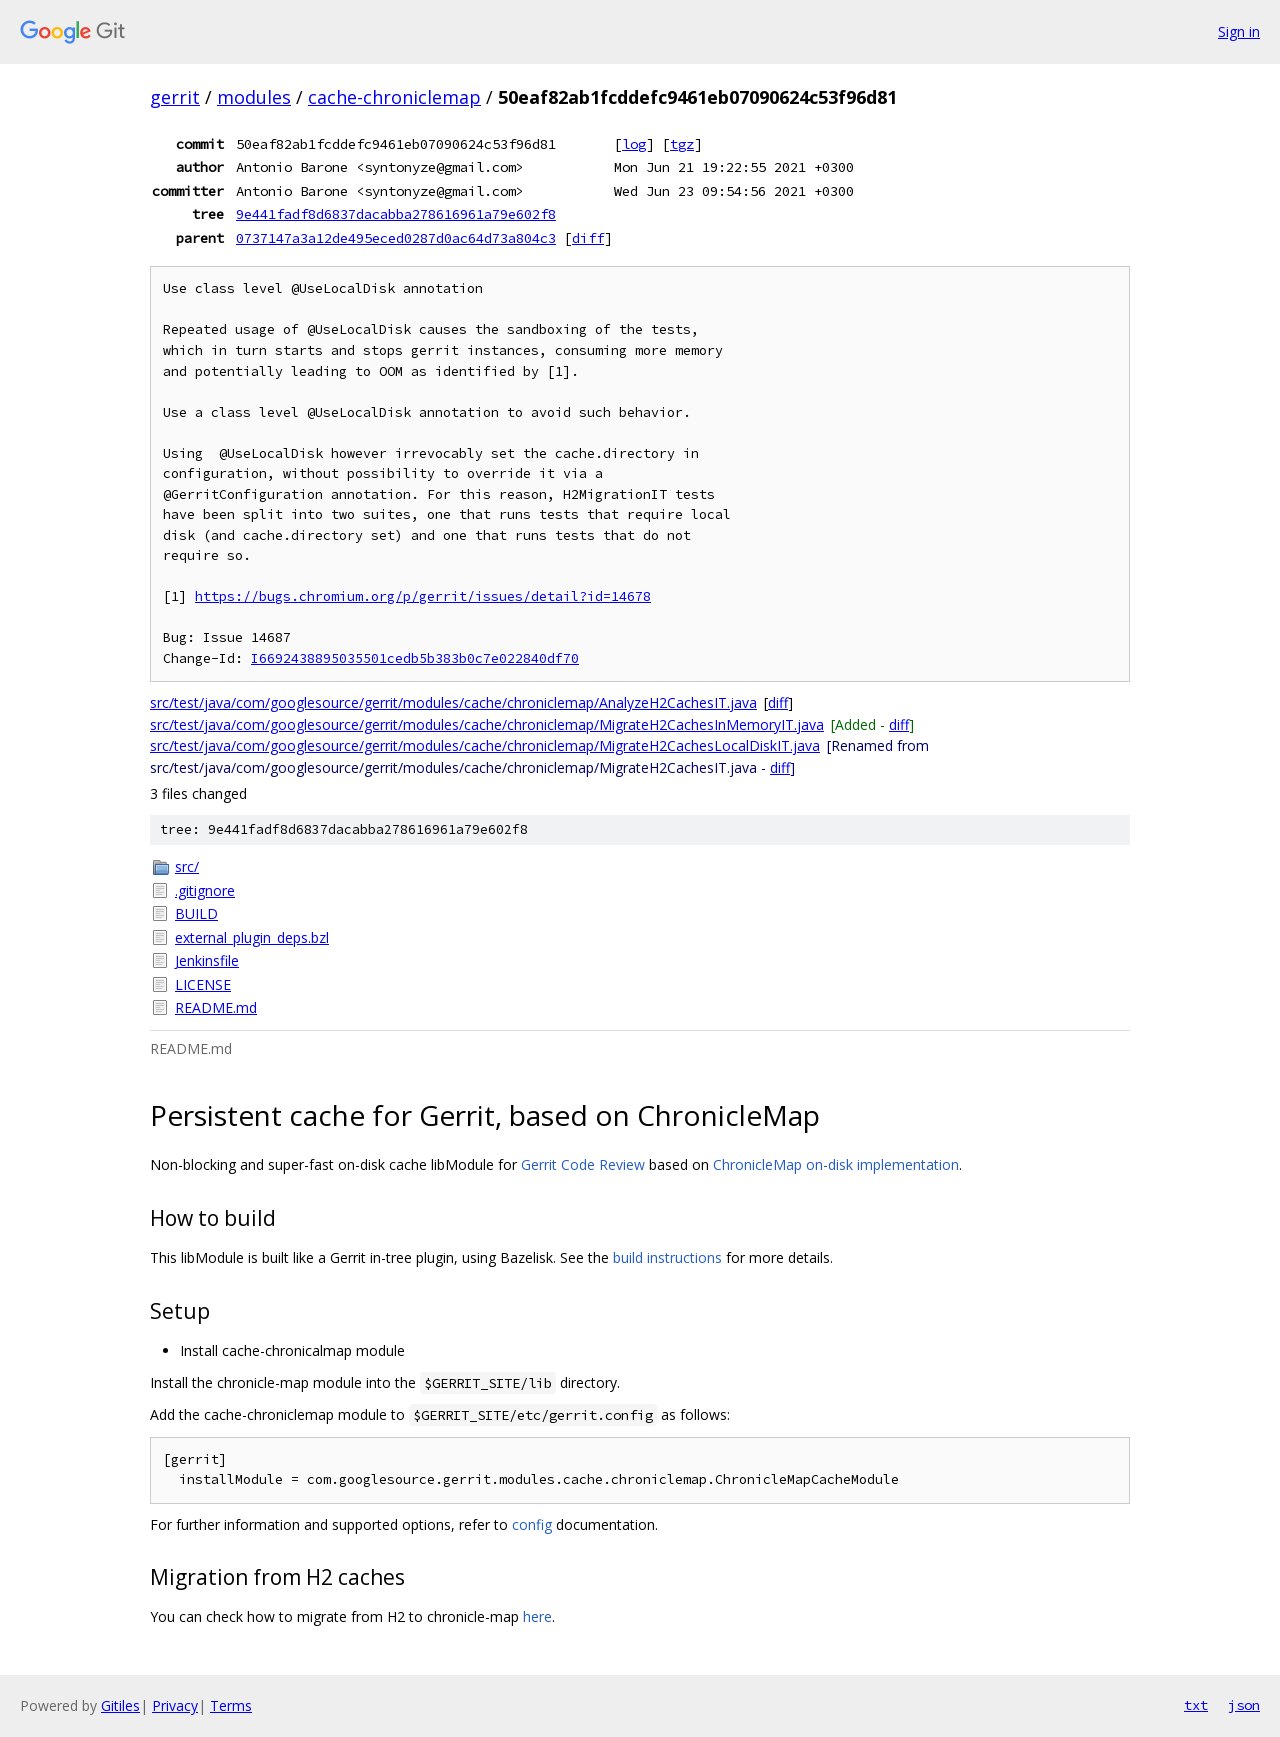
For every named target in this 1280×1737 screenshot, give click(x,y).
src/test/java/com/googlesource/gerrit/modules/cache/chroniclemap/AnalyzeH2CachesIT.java (453, 702)
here (537, 1616)
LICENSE (203, 984)
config (532, 1524)
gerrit (175, 97)
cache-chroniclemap (394, 97)
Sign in (1239, 31)
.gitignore (205, 890)
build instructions (667, 1257)
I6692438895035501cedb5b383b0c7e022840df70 (415, 658)
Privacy (175, 1705)
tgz (682, 144)
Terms (231, 1705)
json (1244, 1705)
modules (254, 97)
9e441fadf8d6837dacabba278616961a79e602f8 (396, 214)
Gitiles (120, 1705)
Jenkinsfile (207, 960)
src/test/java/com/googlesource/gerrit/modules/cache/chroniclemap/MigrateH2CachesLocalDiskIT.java (485, 745)
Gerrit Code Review (583, 1164)
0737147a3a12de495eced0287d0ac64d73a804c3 (396, 238)
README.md (216, 1007)
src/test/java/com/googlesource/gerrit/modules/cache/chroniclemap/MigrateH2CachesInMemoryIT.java (487, 724)
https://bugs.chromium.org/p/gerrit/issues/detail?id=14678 (423, 596)
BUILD (196, 913)
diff (588, 238)
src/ (187, 866)
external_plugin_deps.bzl (252, 937)
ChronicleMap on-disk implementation (836, 1164)
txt (1196, 1705)
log (634, 144)
